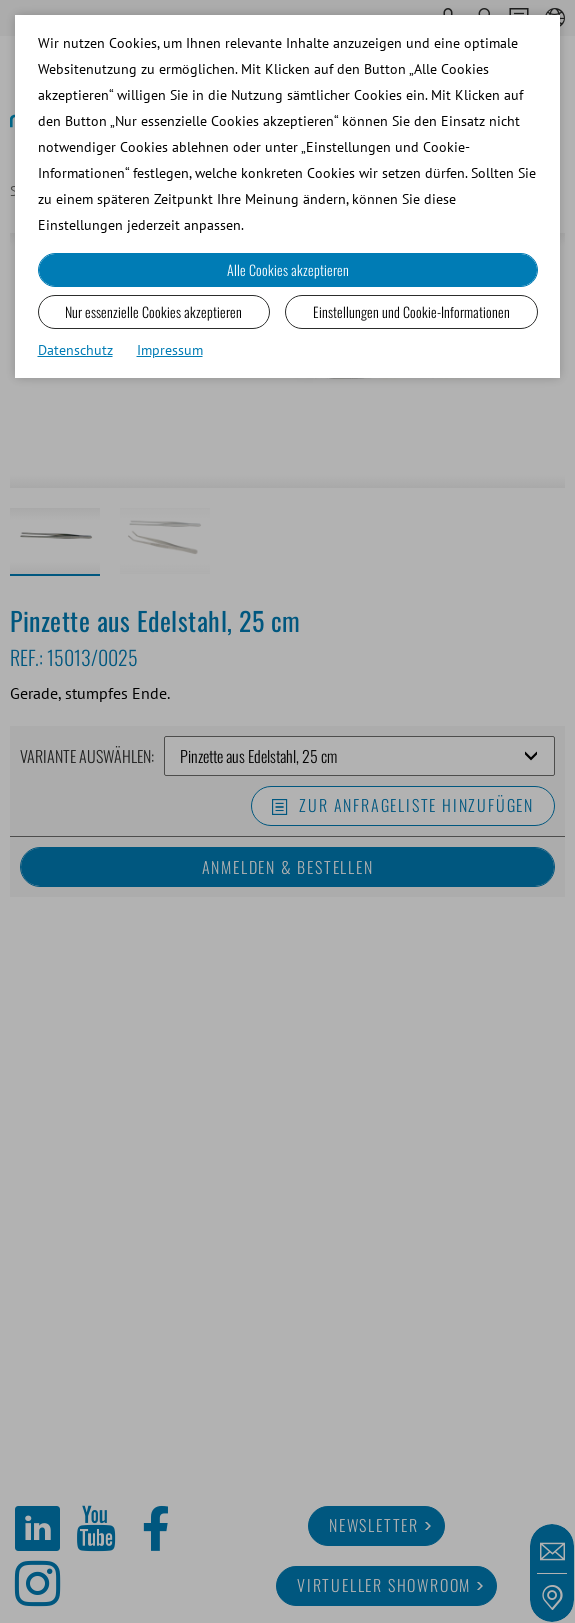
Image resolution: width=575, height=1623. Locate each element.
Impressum (170, 350)
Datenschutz (75, 350)
